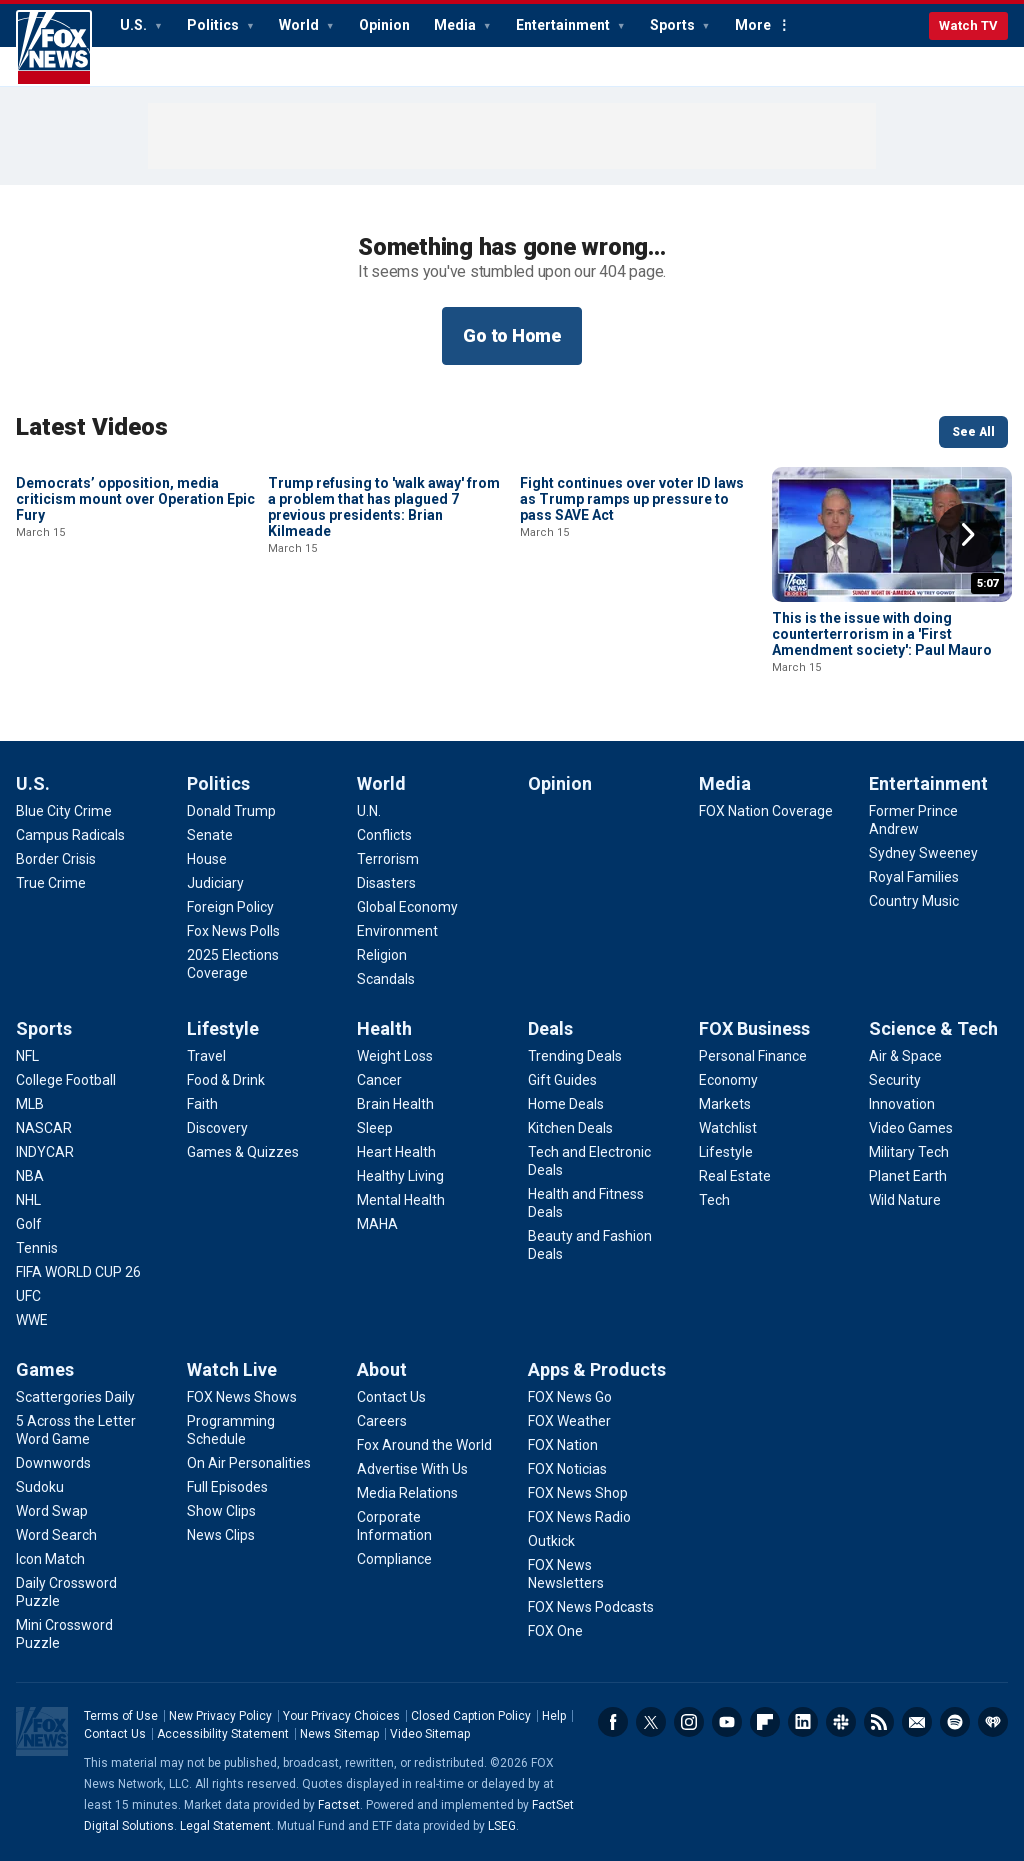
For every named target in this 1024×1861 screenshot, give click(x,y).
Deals (550, 1028)
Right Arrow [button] (968, 535)
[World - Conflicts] (384, 835)
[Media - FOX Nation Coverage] (766, 811)
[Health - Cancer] (379, 1080)
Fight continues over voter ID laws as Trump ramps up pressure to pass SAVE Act (632, 634)
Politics (214, 25)
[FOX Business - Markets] (725, 1104)
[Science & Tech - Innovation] (902, 1104)
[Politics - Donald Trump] (231, 811)
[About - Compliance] (394, 1559)
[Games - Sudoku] (40, 1487)
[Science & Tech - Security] (895, 1080)
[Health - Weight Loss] (395, 1056)
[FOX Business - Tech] (714, 1200)
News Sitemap (339, 1734)
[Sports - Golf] (29, 1224)
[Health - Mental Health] (401, 1200)
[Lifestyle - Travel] (206, 1056)
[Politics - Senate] (210, 835)
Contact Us (115, 1734)
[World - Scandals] (386, 979)
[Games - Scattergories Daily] (75, 1397)
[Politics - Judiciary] (215, 883)
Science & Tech (933, 1028)
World (300, 25)
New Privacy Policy (220, 1716)
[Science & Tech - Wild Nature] (905, 1200)
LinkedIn (803, 1722)
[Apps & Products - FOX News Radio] (579, 1517)
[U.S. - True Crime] (51, 883)
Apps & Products (597, 1369)
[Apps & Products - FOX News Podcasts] (591, 1607)
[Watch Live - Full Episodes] (227, 1487)
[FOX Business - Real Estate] (735, 1176)
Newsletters (917, 1722)
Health (384, 1028)
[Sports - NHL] (28, 1200)
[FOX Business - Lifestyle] (726, 1152)
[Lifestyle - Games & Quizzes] (243, 1152)
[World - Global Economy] (407, 907)
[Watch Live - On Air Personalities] (249, 1463)
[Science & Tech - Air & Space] (905, 1056)
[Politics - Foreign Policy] (230, 907)
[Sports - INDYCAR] (45, 1152)
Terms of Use (121, 1716)
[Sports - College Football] (66, 1080)
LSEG (502, 1826)
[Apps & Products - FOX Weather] (569, 1421)
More (753, 25)
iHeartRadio (993, 1722)
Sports (674, 25)
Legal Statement (225, 1826)
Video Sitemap (430, 1734)
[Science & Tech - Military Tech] (909, 1152)
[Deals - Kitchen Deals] (570, 1128)
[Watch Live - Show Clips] (221, 1511)
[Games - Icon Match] (50, 1559)
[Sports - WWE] (32, 1320)
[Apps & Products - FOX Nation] (563, 1445)
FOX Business (754, 1028)
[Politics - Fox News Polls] (233, 931)
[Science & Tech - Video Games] (911, 1128)
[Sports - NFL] (27, 1056)
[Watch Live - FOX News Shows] (242, 1397)
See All (973, 432)
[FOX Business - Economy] (728, 1080)
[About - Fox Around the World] (424, 1445)
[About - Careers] (382, 1421)
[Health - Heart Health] (396, 1152)
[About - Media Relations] (407, 1493)
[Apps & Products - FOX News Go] (570, 1397)
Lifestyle (223, 1028)
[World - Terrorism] (388, 859)
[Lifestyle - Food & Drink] (226, 1080)
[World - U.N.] (369, 811)
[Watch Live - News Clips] (221, 1535)
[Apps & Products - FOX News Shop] (578, 1493)
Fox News (54, 48)
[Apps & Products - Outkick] (551, 1541)
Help (554, 1716)
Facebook (613, 1722)
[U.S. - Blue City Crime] (64, 811)
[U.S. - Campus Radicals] (70, 835)
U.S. (135, 25)
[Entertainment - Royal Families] (914, 877)
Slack (841, 1722)
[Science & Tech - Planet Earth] (908, 1176)
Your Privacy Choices (341, 1716)
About (382, 1369)
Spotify (955, 1722)
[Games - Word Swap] (52, 1511)
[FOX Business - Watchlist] (728, 1128)
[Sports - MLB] (30, 1104)
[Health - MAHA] (377, 1224)
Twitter (651, 1722)
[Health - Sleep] (375, 1128)
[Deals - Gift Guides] (562, 1080)
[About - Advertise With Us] (412, 1469)
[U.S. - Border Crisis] (56, 859)
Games (45, 1369)
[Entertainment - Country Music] (914, 901)
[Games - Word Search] (56, 1535)
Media (456, 25)
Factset (339, 1805)
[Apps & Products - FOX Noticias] (567, 1469)
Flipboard (765, 1722)
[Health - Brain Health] (395, 1104)
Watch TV (968, 25)
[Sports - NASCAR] (44, 1128)
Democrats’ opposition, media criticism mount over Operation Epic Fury (135, 634)
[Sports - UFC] (28, 1296)
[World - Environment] (397, 931)
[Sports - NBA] (30, 1176)
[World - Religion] (382, 955)
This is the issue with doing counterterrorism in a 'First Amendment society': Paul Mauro (882, 634)
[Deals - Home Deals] (566, 1104)
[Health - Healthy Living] (400, 1176)
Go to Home (512, 335)
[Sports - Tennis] (37, 1248)
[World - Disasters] (386, 883)
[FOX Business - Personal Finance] (753, 1056)
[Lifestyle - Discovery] (217, 1128)
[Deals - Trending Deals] (575, 1056)
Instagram (689, 1722)
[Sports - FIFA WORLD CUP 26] (78, 1272)
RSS (879, 1722)
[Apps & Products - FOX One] (555, 1631)
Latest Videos (92, 427)
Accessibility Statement (223, 1734)
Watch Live (232, 1369)
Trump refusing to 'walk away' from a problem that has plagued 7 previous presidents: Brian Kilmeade (384, 642)
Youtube (727, 1722)
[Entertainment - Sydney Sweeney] (923, 853)
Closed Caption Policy (471, 1716)
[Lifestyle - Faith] (202, 1104)
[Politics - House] (207, 859)
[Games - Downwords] (53, 1463)
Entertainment (564, 25)
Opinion (384, 25)
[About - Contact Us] (391, 1397)
